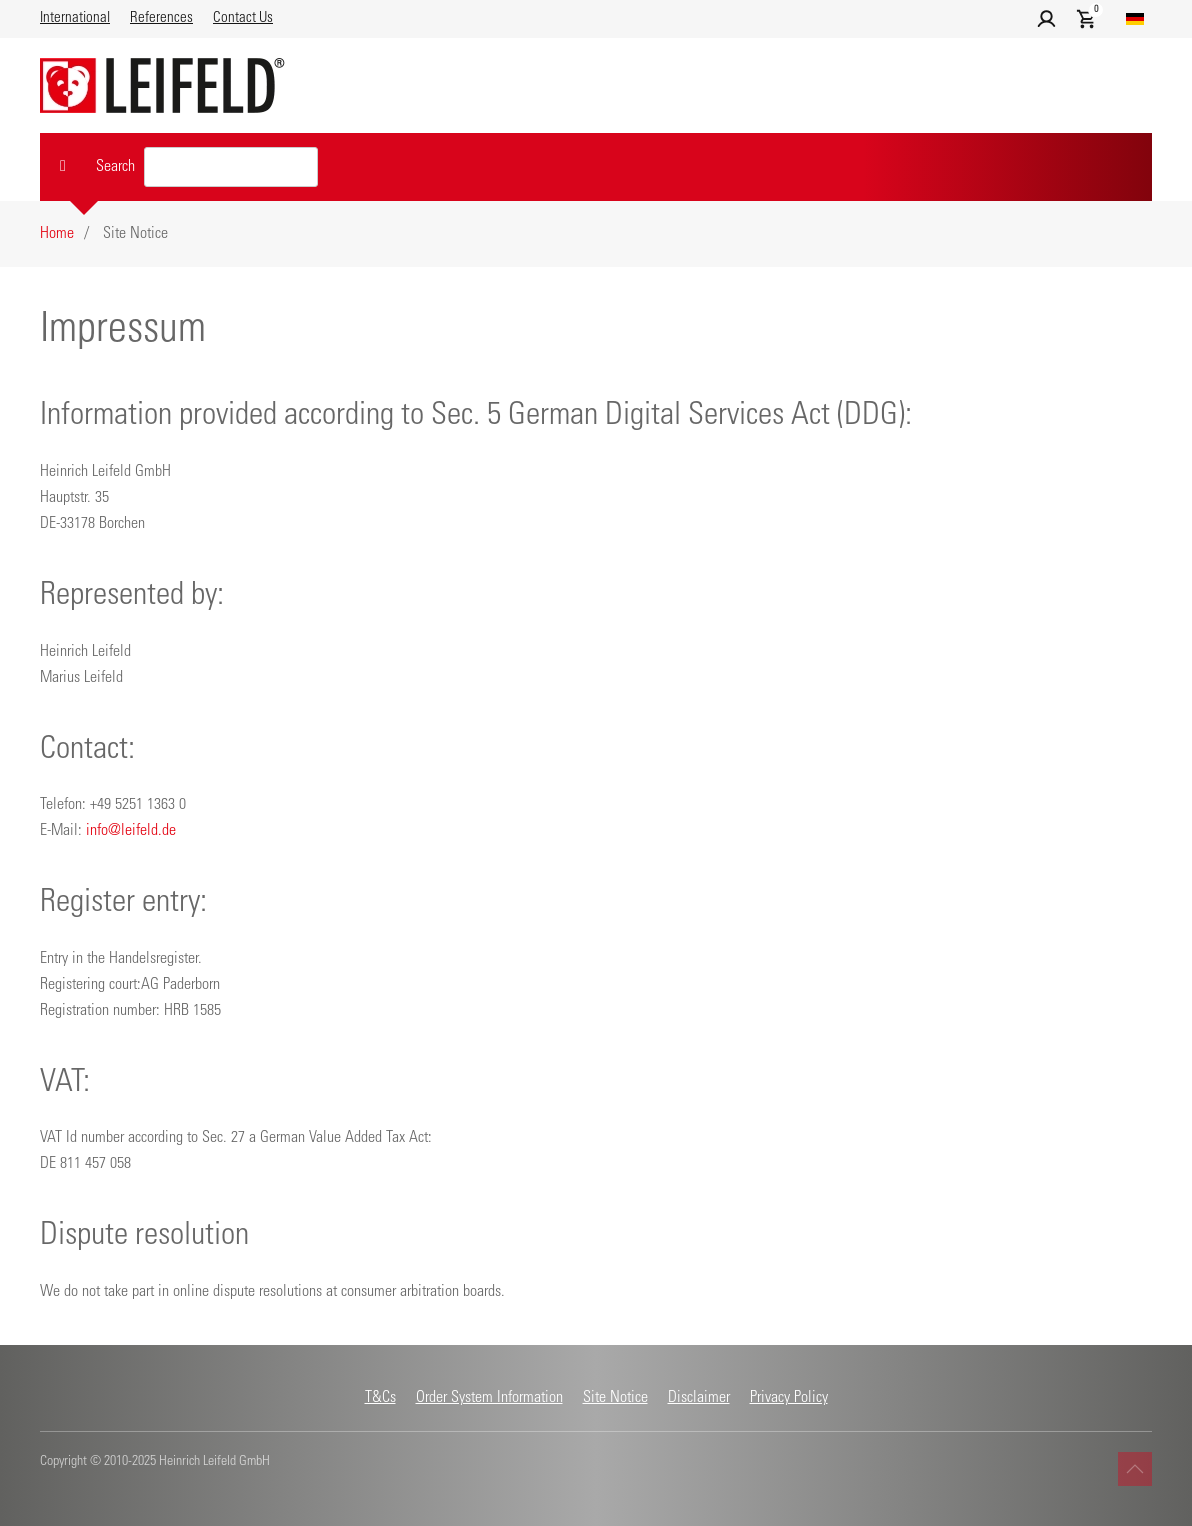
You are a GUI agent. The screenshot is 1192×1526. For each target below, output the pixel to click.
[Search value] (231, 167)
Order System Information (489, 1398)
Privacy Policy (789, 1398)
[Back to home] (162, 85)
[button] (1046, 19)
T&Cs (380, 1398)
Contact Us (243, 18)
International (75, 18)
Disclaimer (699, 1398)
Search (115, 167)
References (161, 18)
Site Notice (615, 1398)
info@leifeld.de (131, 831)
